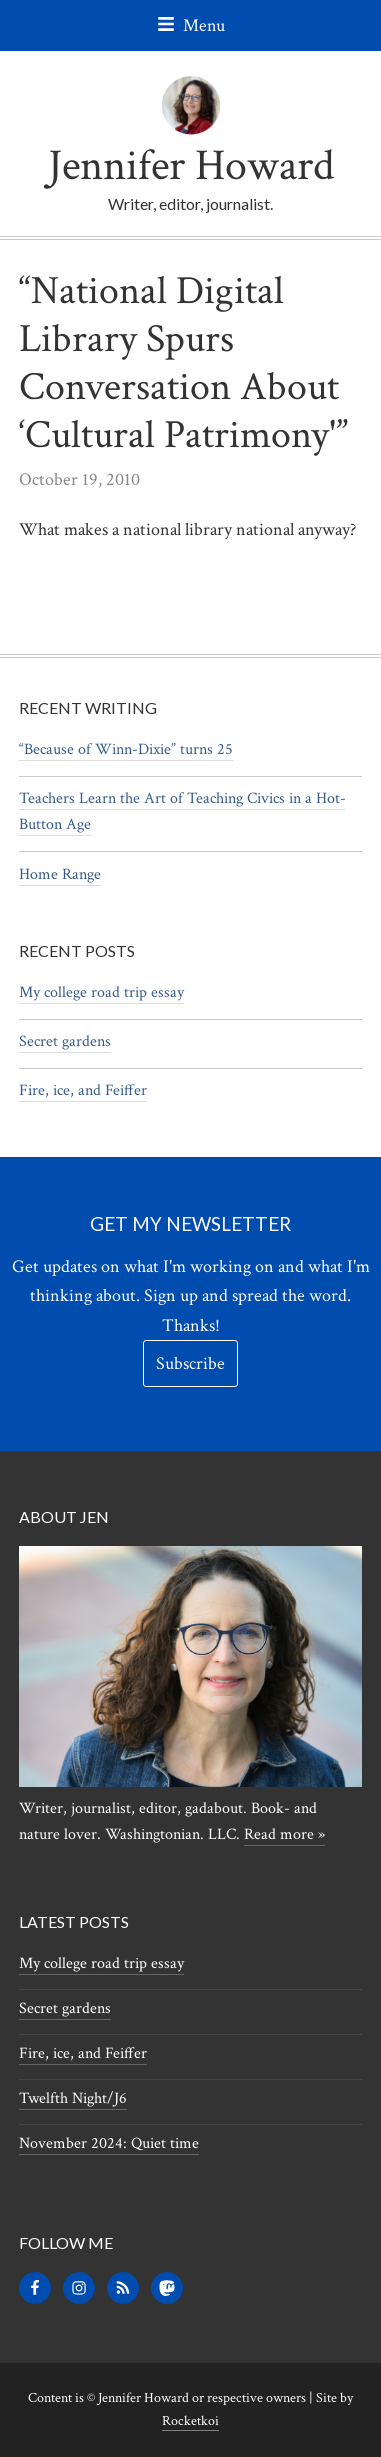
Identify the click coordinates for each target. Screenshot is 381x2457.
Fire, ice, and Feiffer (83, 1090)
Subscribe (190, 1363)
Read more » (284, 1834)
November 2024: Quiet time (109, 2143)
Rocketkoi (190, 2421)
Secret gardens (65, 1041)
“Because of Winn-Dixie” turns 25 (126, 749)
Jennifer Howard (191, 165)
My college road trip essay (101, 992)
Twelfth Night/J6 (73, 2098)
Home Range (60, 874)
